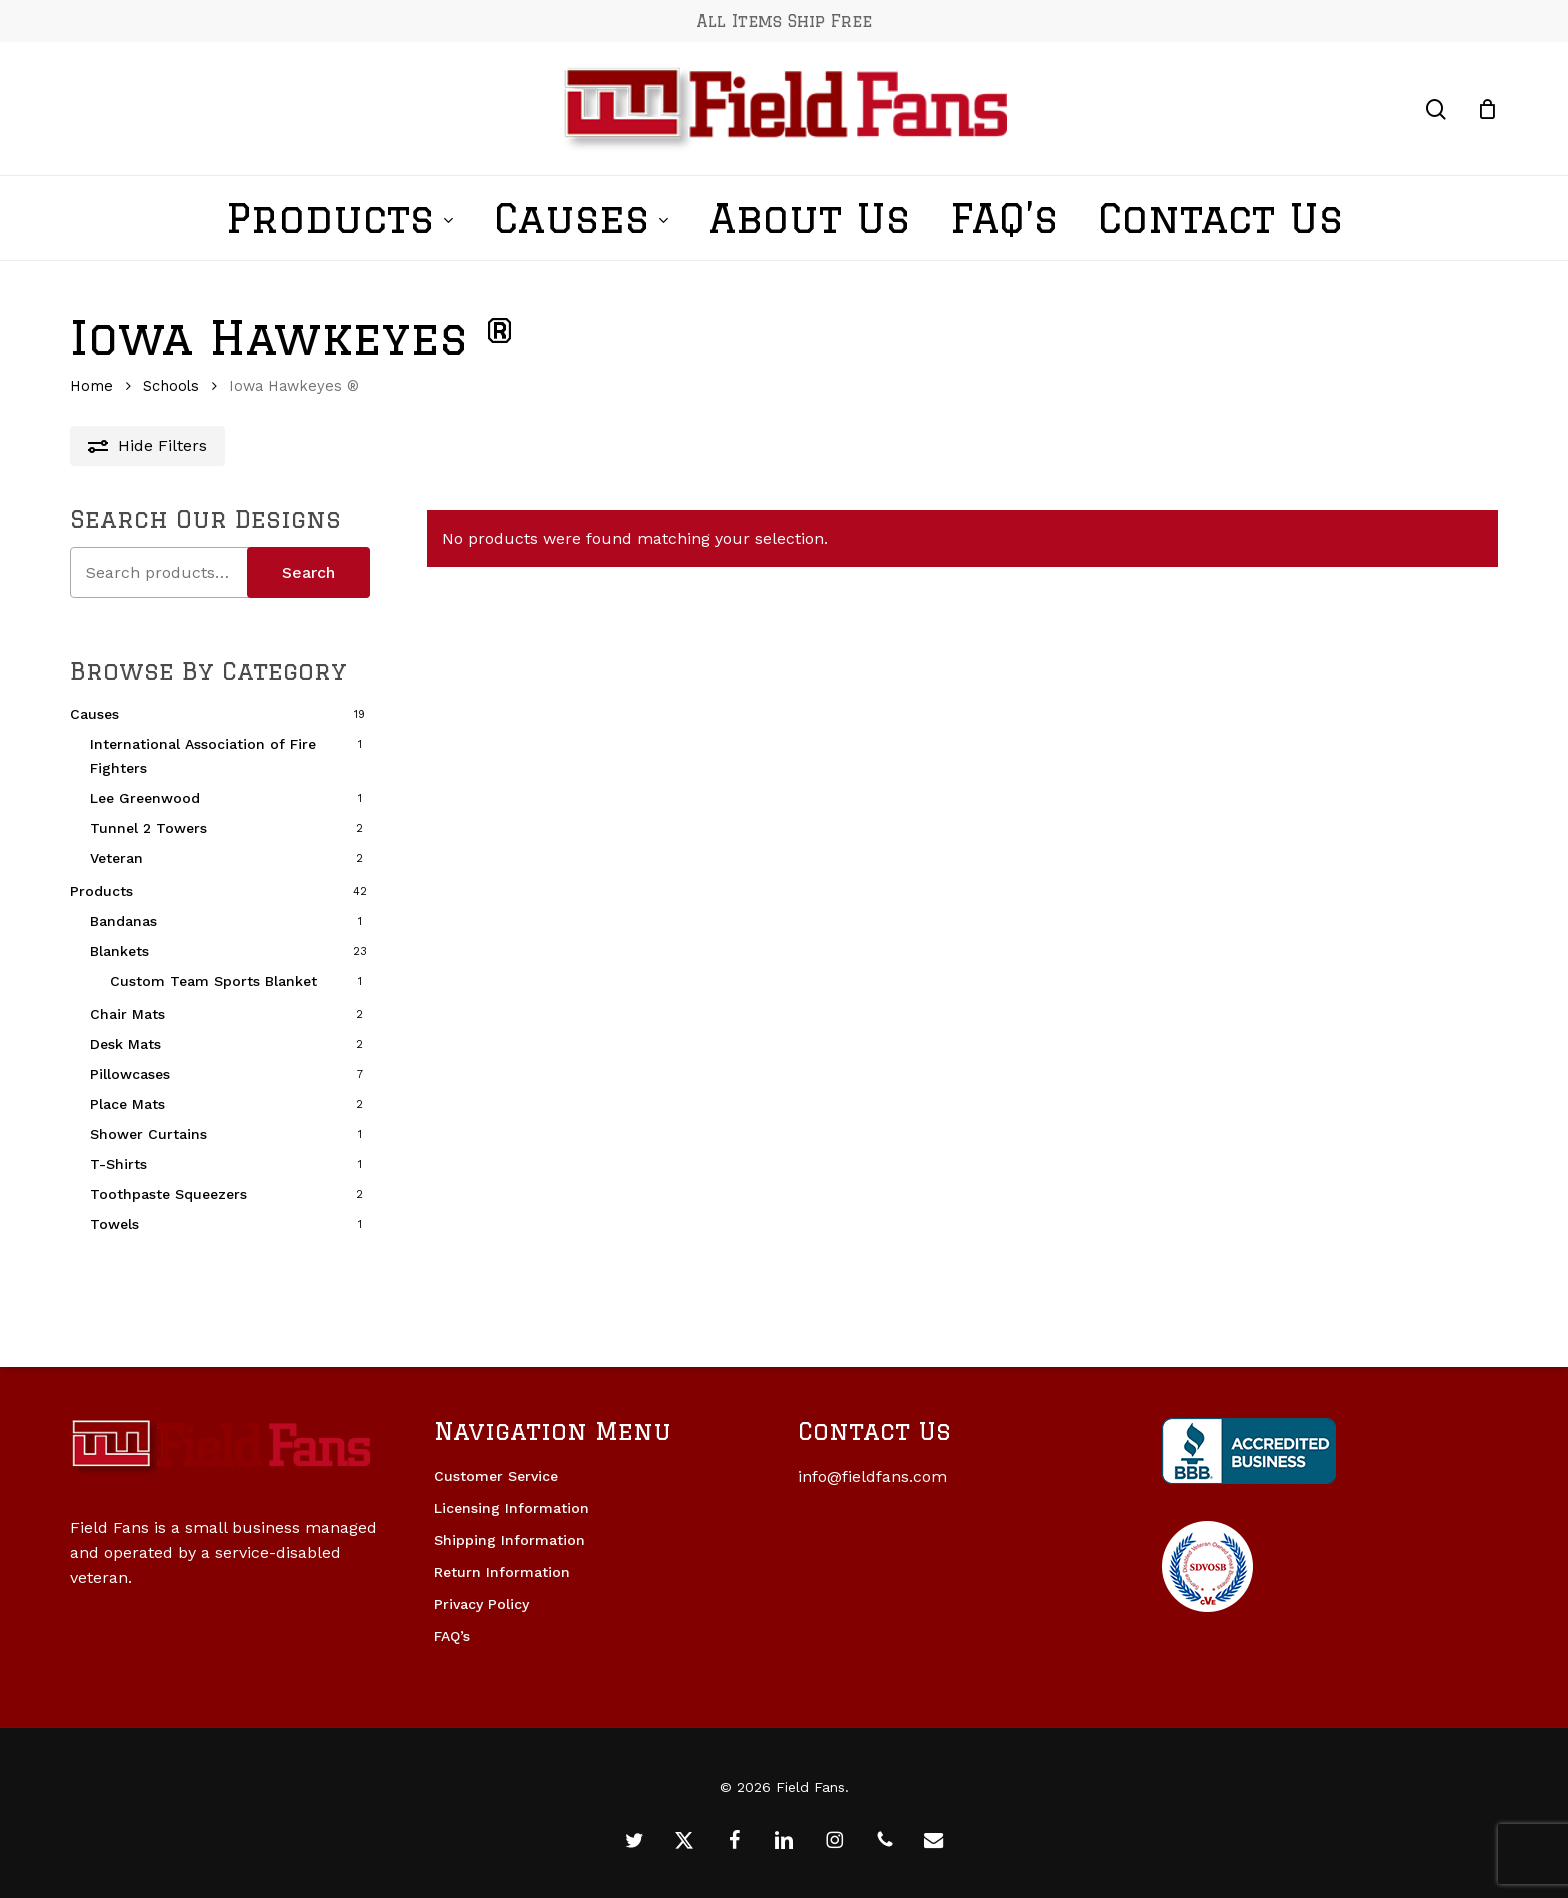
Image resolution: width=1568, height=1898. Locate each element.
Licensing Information (511, 1508)
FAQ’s (452, 1636)
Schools (171, 386)
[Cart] (1487, 109)
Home (91, 386)
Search (308, 572)
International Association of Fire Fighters (203, 756)
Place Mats (127, 1104)
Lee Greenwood (145, 798)
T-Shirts (118, 1164)
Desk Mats (125, 1044)
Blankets (119, 951)
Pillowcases (130, 1074)
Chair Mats (127, 1014)
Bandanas (123, 921)
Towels (114, 1224)
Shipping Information (509, 1540)
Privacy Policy (481, 1604)
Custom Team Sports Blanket (213, 981)
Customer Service (496, 1476)
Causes (94, 714)
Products (101, 891)
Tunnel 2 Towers (148, 828)
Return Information (502, 1572)
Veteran (116, 858)
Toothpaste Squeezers (168, 1194)
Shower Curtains (148, 1134)
